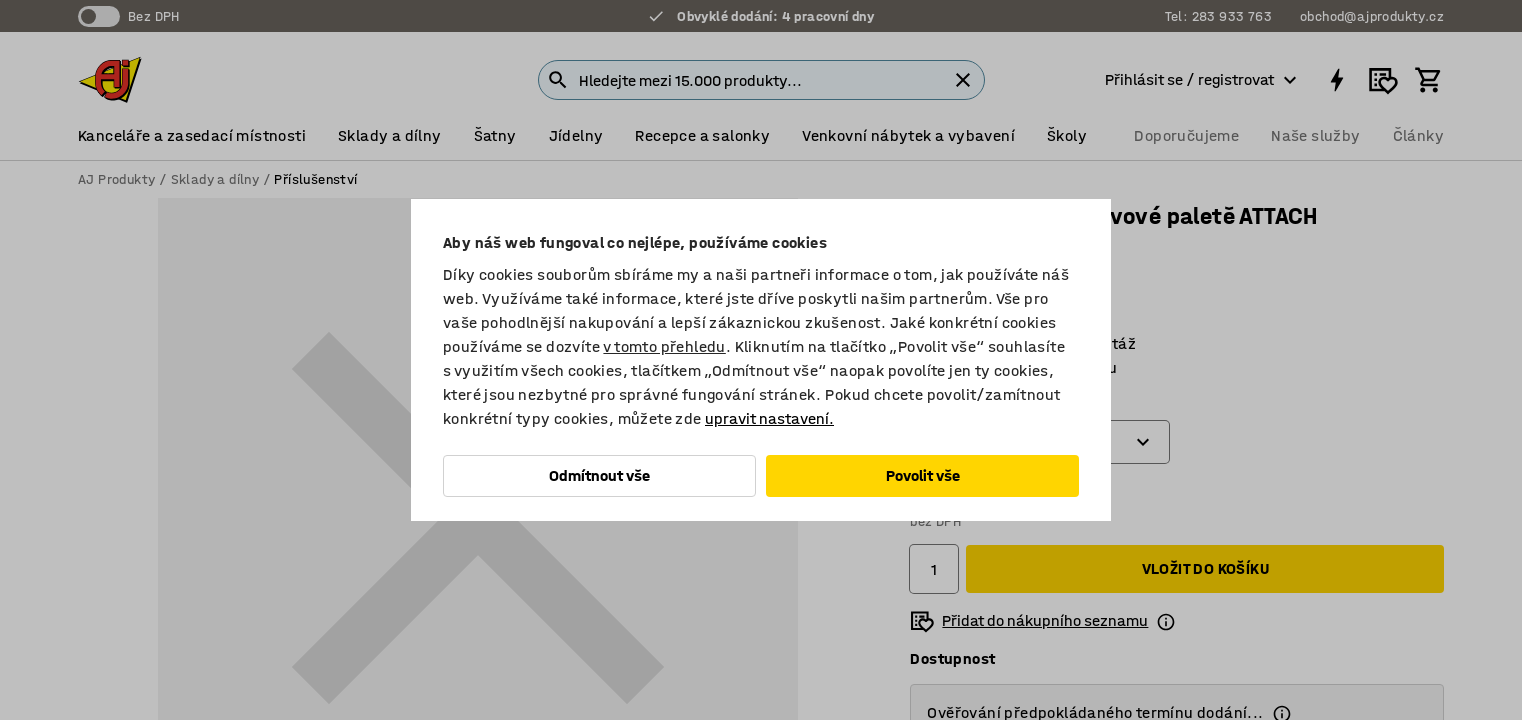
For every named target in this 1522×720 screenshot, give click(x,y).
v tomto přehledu (664, 346)
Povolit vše (923, 475)
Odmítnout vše (599, 475)
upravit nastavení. (769, 418)
